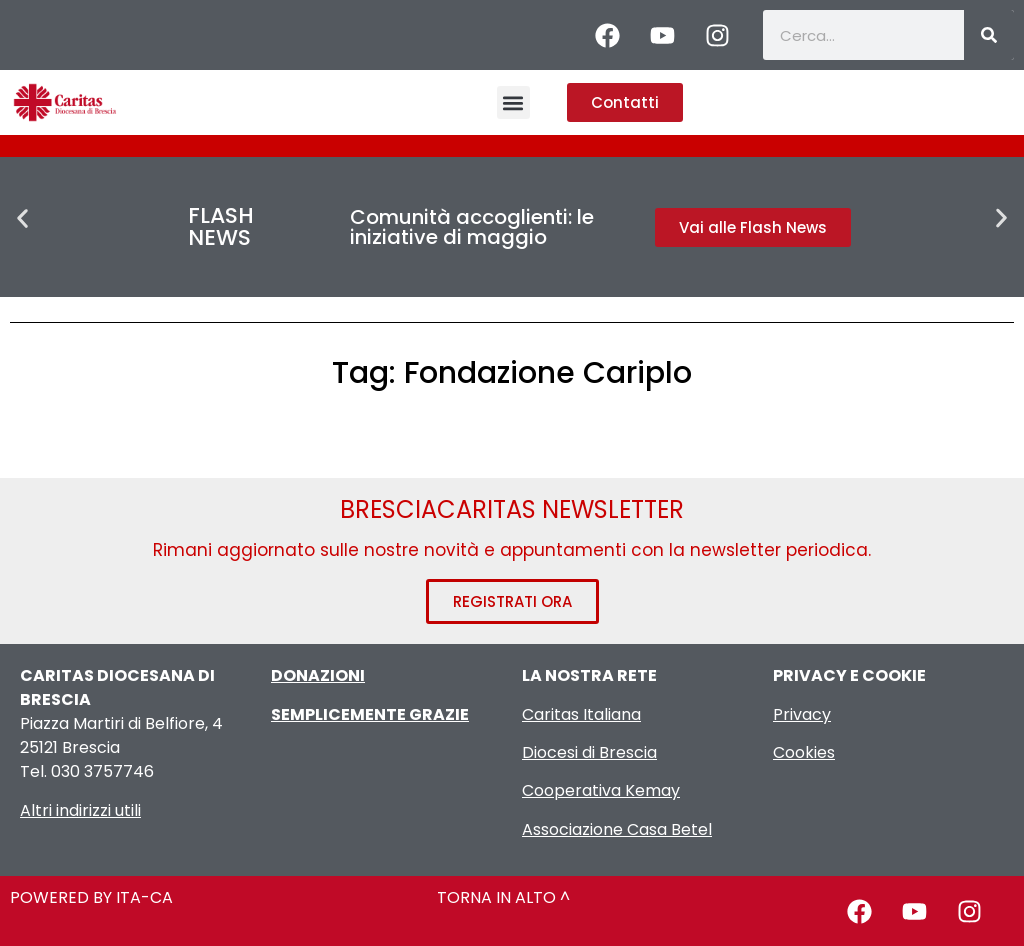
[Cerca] (989, 35)
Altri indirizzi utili (80, 810)
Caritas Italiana (581, 714)
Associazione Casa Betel (617, 829)
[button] (513, 102)
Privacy (802, 714)
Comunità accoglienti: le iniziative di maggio (472, 227)
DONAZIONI (318, 675)
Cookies (804, 752)
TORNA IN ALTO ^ (503, 897)
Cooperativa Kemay (601, 790)
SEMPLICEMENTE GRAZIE (370, 714)
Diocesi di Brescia (589, 752)
